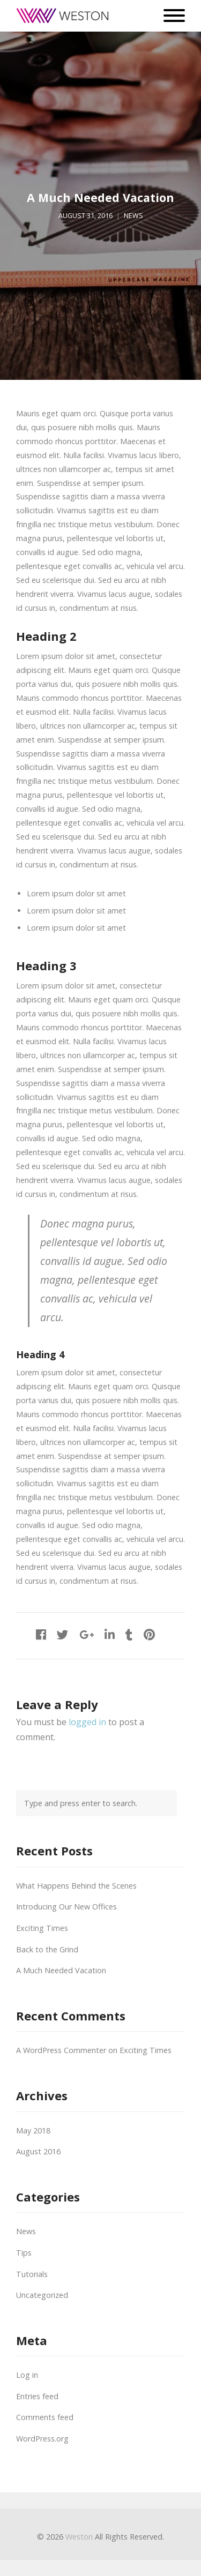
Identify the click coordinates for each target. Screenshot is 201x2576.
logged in (87, 1722)
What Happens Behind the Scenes (76, 1886)
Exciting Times (42, 1928)
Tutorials (32, 2274)
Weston (79, 2537)
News (133, 216)
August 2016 (38, 2151)
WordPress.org (42, 2438)
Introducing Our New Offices (66, 1906)
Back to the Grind (47, 1949)
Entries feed (37, 2396)
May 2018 (33, 2130)
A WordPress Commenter (61, 2050)
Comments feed (44, 2417)
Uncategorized (42, 2295)
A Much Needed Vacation (61, 1970)
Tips (24, 2253)
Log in (27, 2375)
